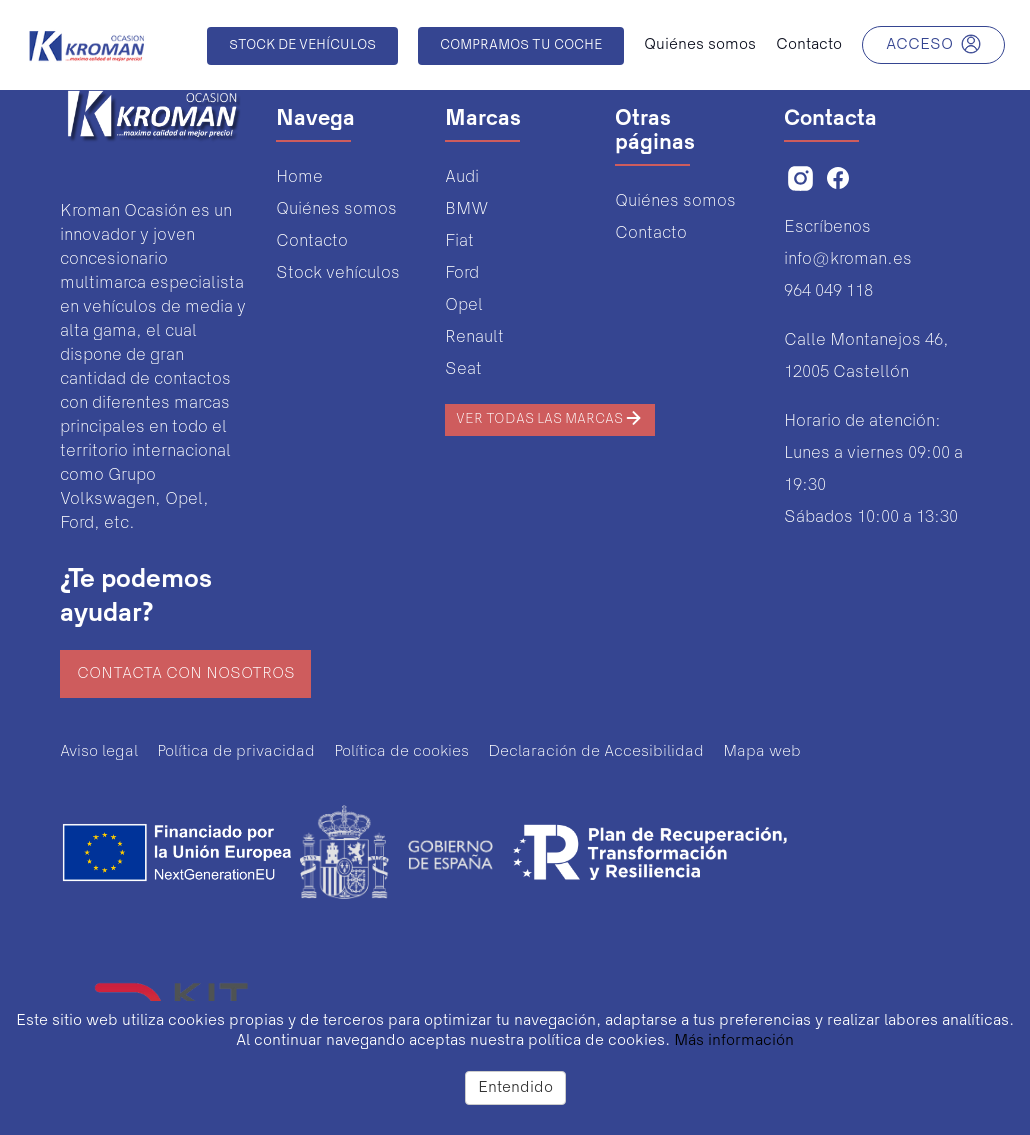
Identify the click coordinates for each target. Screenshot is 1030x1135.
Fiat (459, 241)
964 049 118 (828, 291)
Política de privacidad (236, 752)
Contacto (312, 241)
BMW (466, 209)
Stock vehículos (338, 273)
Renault (474, 337)
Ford (462, 273)
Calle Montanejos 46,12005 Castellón (866, 356)
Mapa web (762, 752)
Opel (464, 305)
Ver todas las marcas (550, 418)
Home (299, 177)
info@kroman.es (848, 259)
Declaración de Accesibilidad (596, 752)
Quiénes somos (336, 209)
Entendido (515, 1088)
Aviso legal (99, 752)
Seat (463, 369)
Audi (462, 177)
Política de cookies (401, 752)
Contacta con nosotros (186, 674)
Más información (734, 1041)
